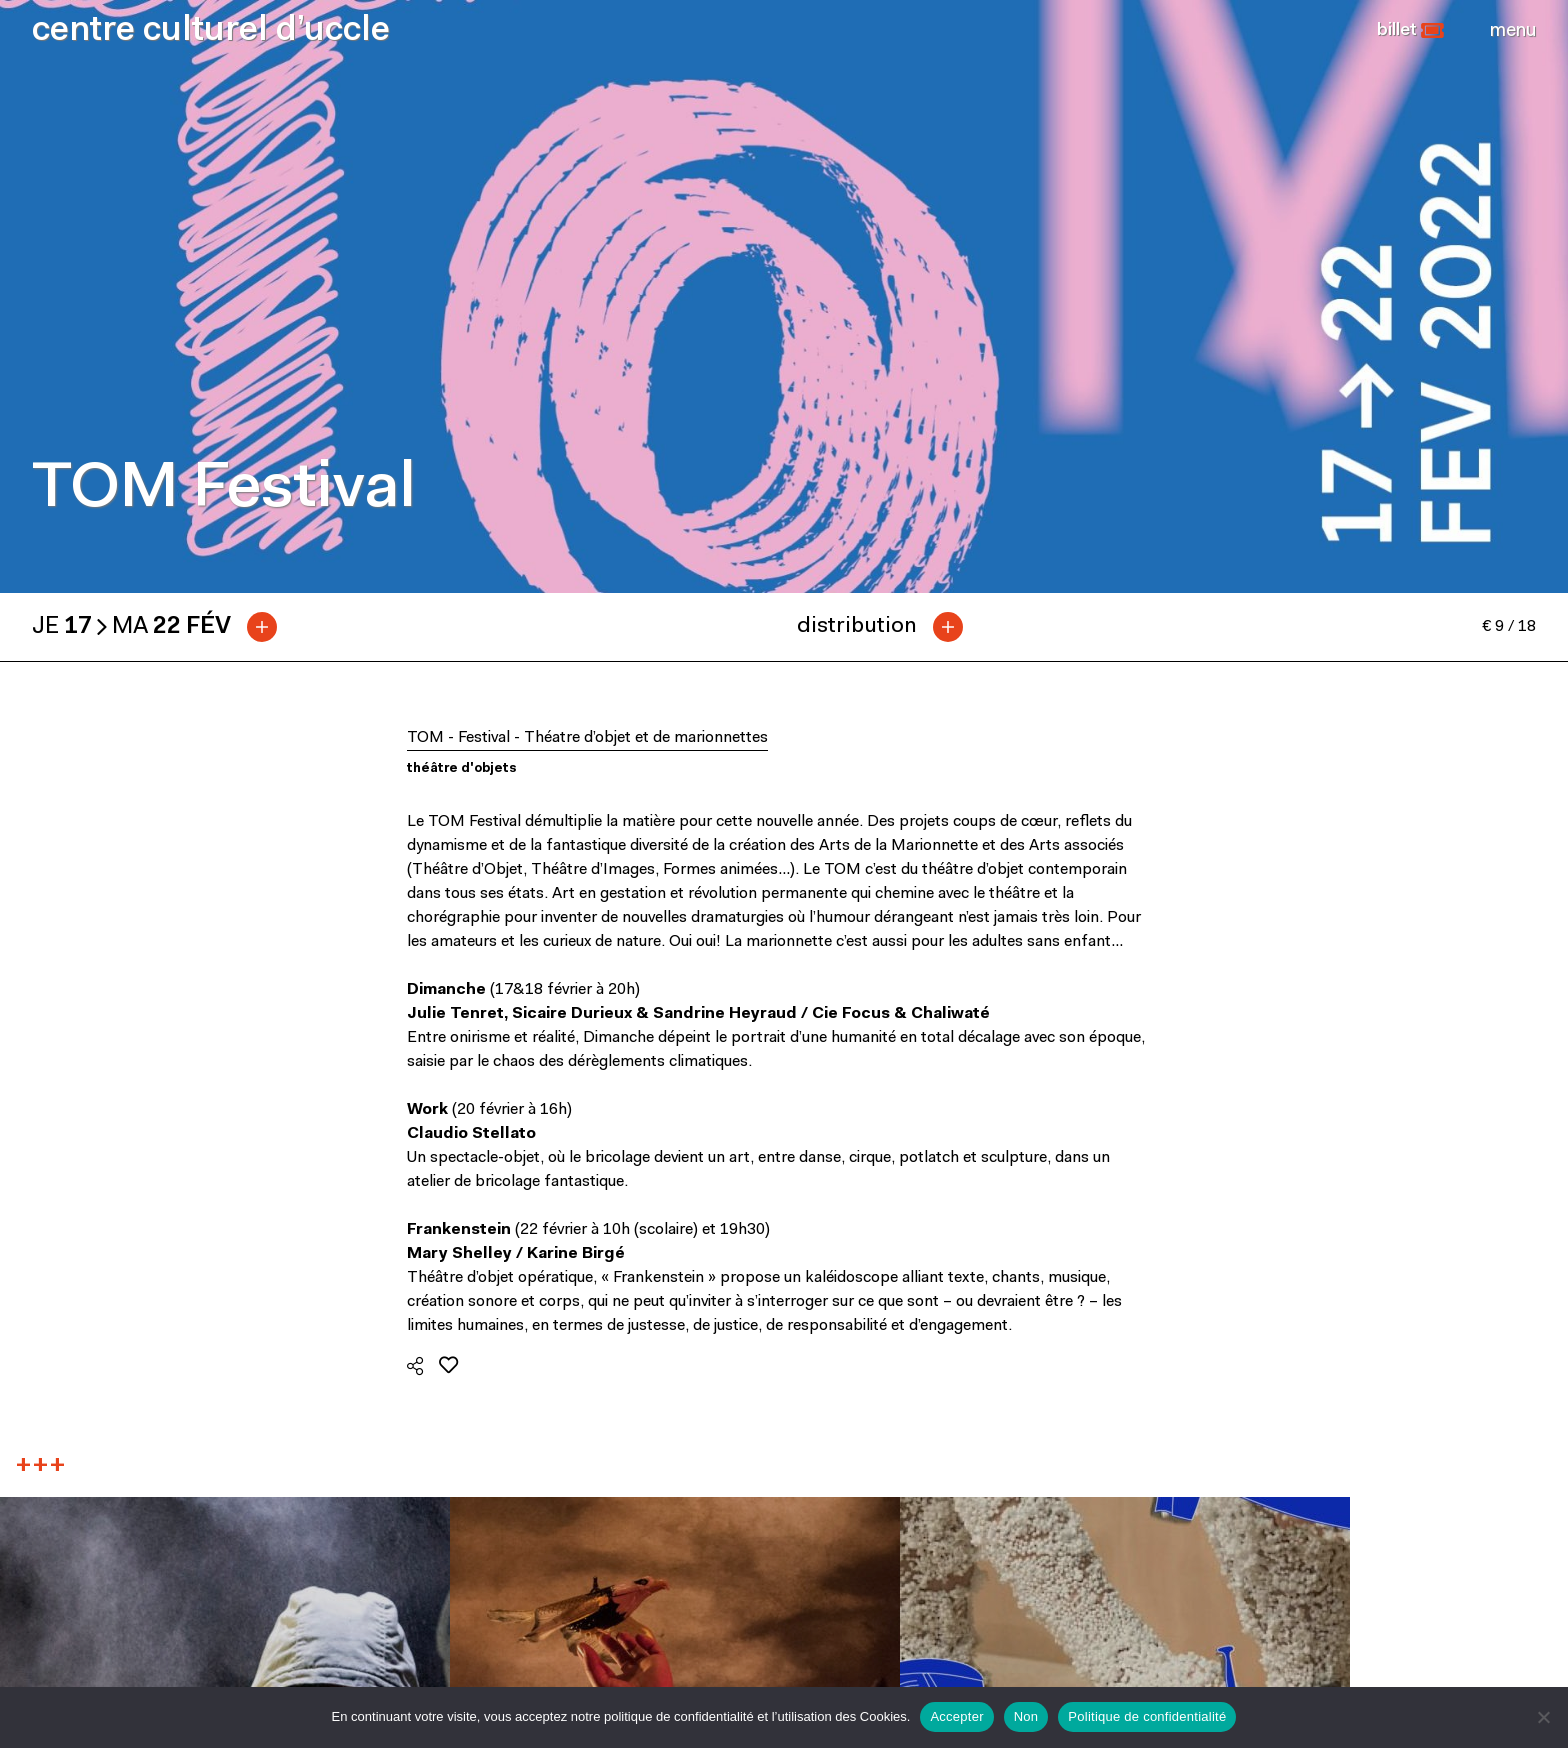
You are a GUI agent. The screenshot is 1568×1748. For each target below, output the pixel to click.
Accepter (956, 1716)
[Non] (1543, 1717)
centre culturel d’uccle (211, 31)
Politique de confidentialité (1147, 1716)
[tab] (162, 627)
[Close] (1513, 31)
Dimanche (446, 990)
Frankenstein (459, 1230)
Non (1026, 1716)
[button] (1410, 31)
